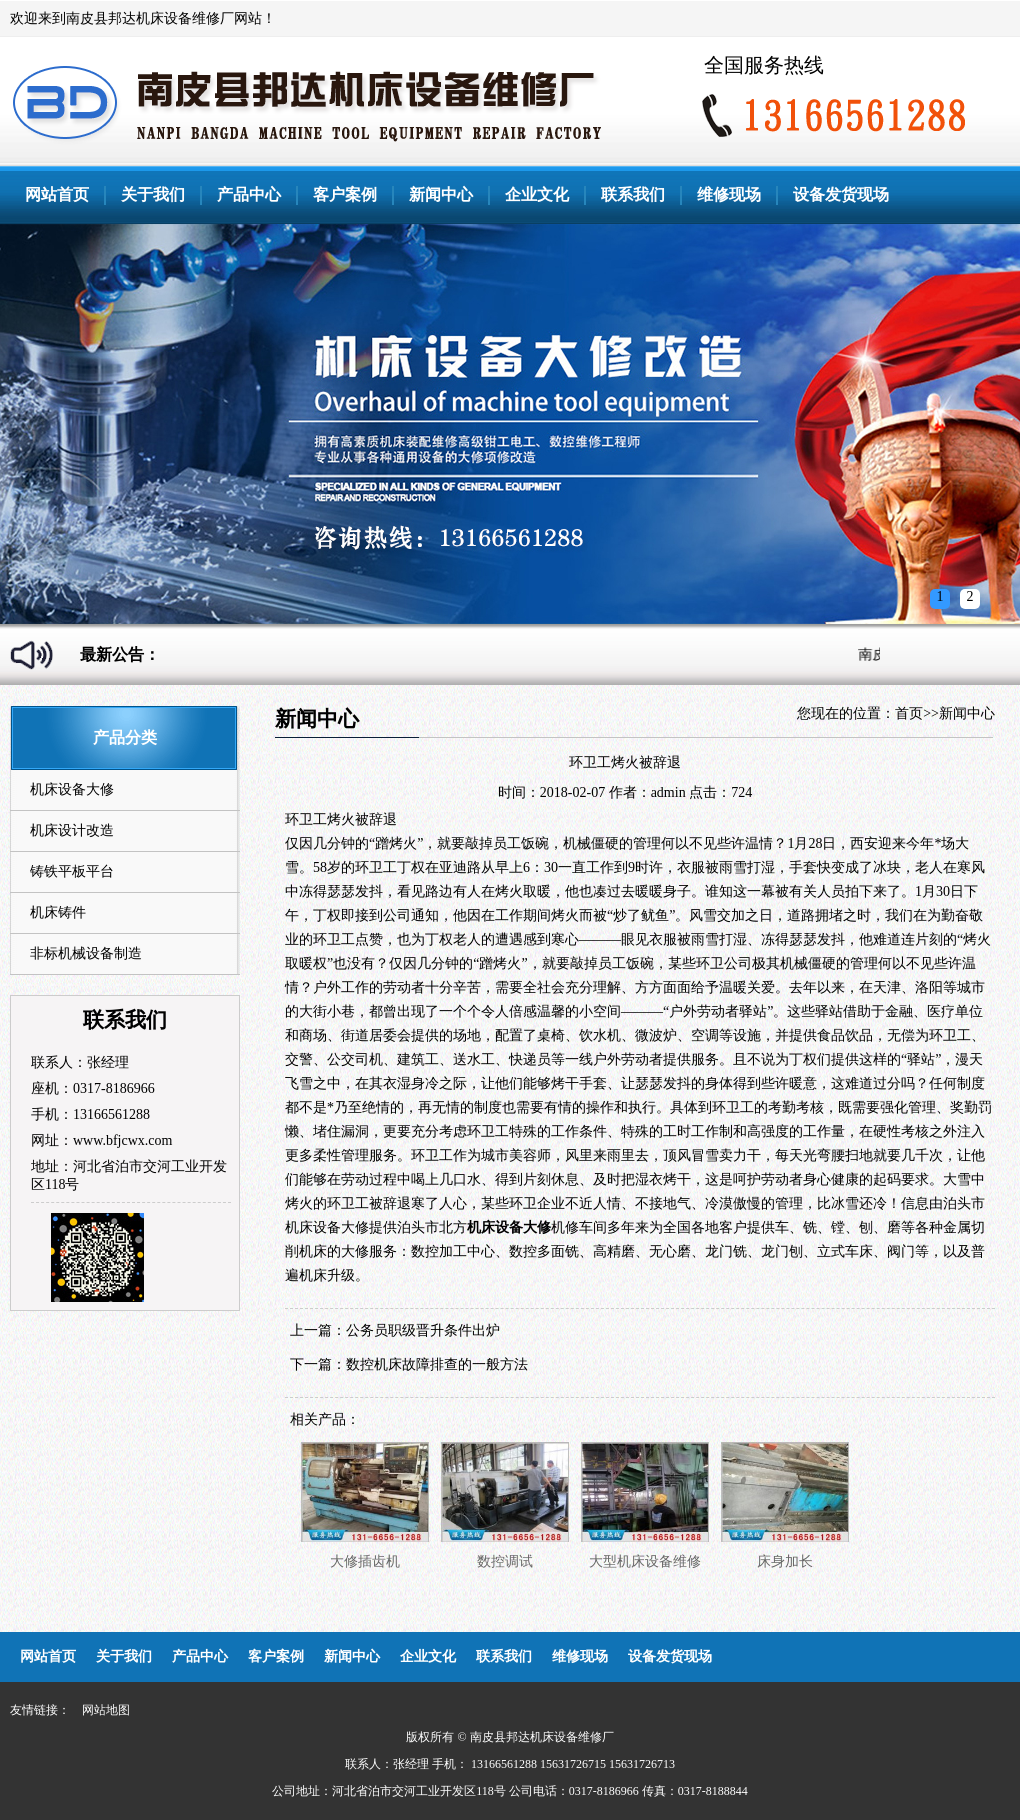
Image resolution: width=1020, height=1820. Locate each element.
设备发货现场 (841, 194)
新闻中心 (441, 194)
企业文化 (537, 194)
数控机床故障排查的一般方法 (437, 1364)
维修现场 (729, 194)
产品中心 (249, 194)
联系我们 (633, 194)
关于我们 (153, 194)
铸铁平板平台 (72, 871)
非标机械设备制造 (86, 953)
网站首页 (57, 194)
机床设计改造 (72, 830)
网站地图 (106, 1710)
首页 (909, 713)
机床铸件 (58, 912)
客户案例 (345, 194)
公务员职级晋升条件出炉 (423, 1330)
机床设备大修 (72, 789)
